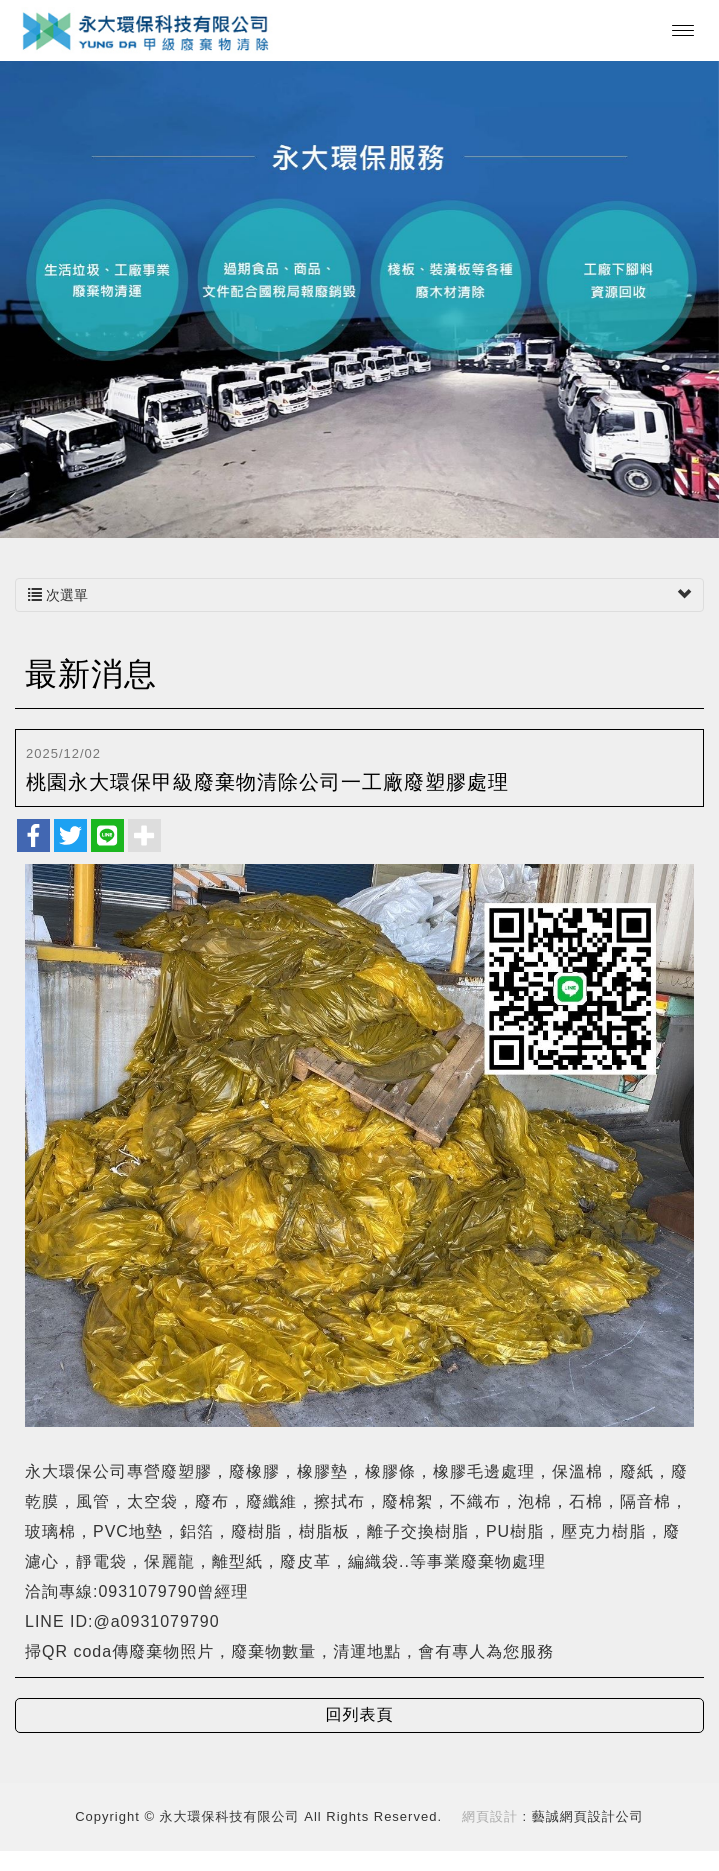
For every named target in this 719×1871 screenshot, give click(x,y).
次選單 (359, 595)
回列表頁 (360, 1714)
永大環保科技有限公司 (146, 30)
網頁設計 (490, 1816)
